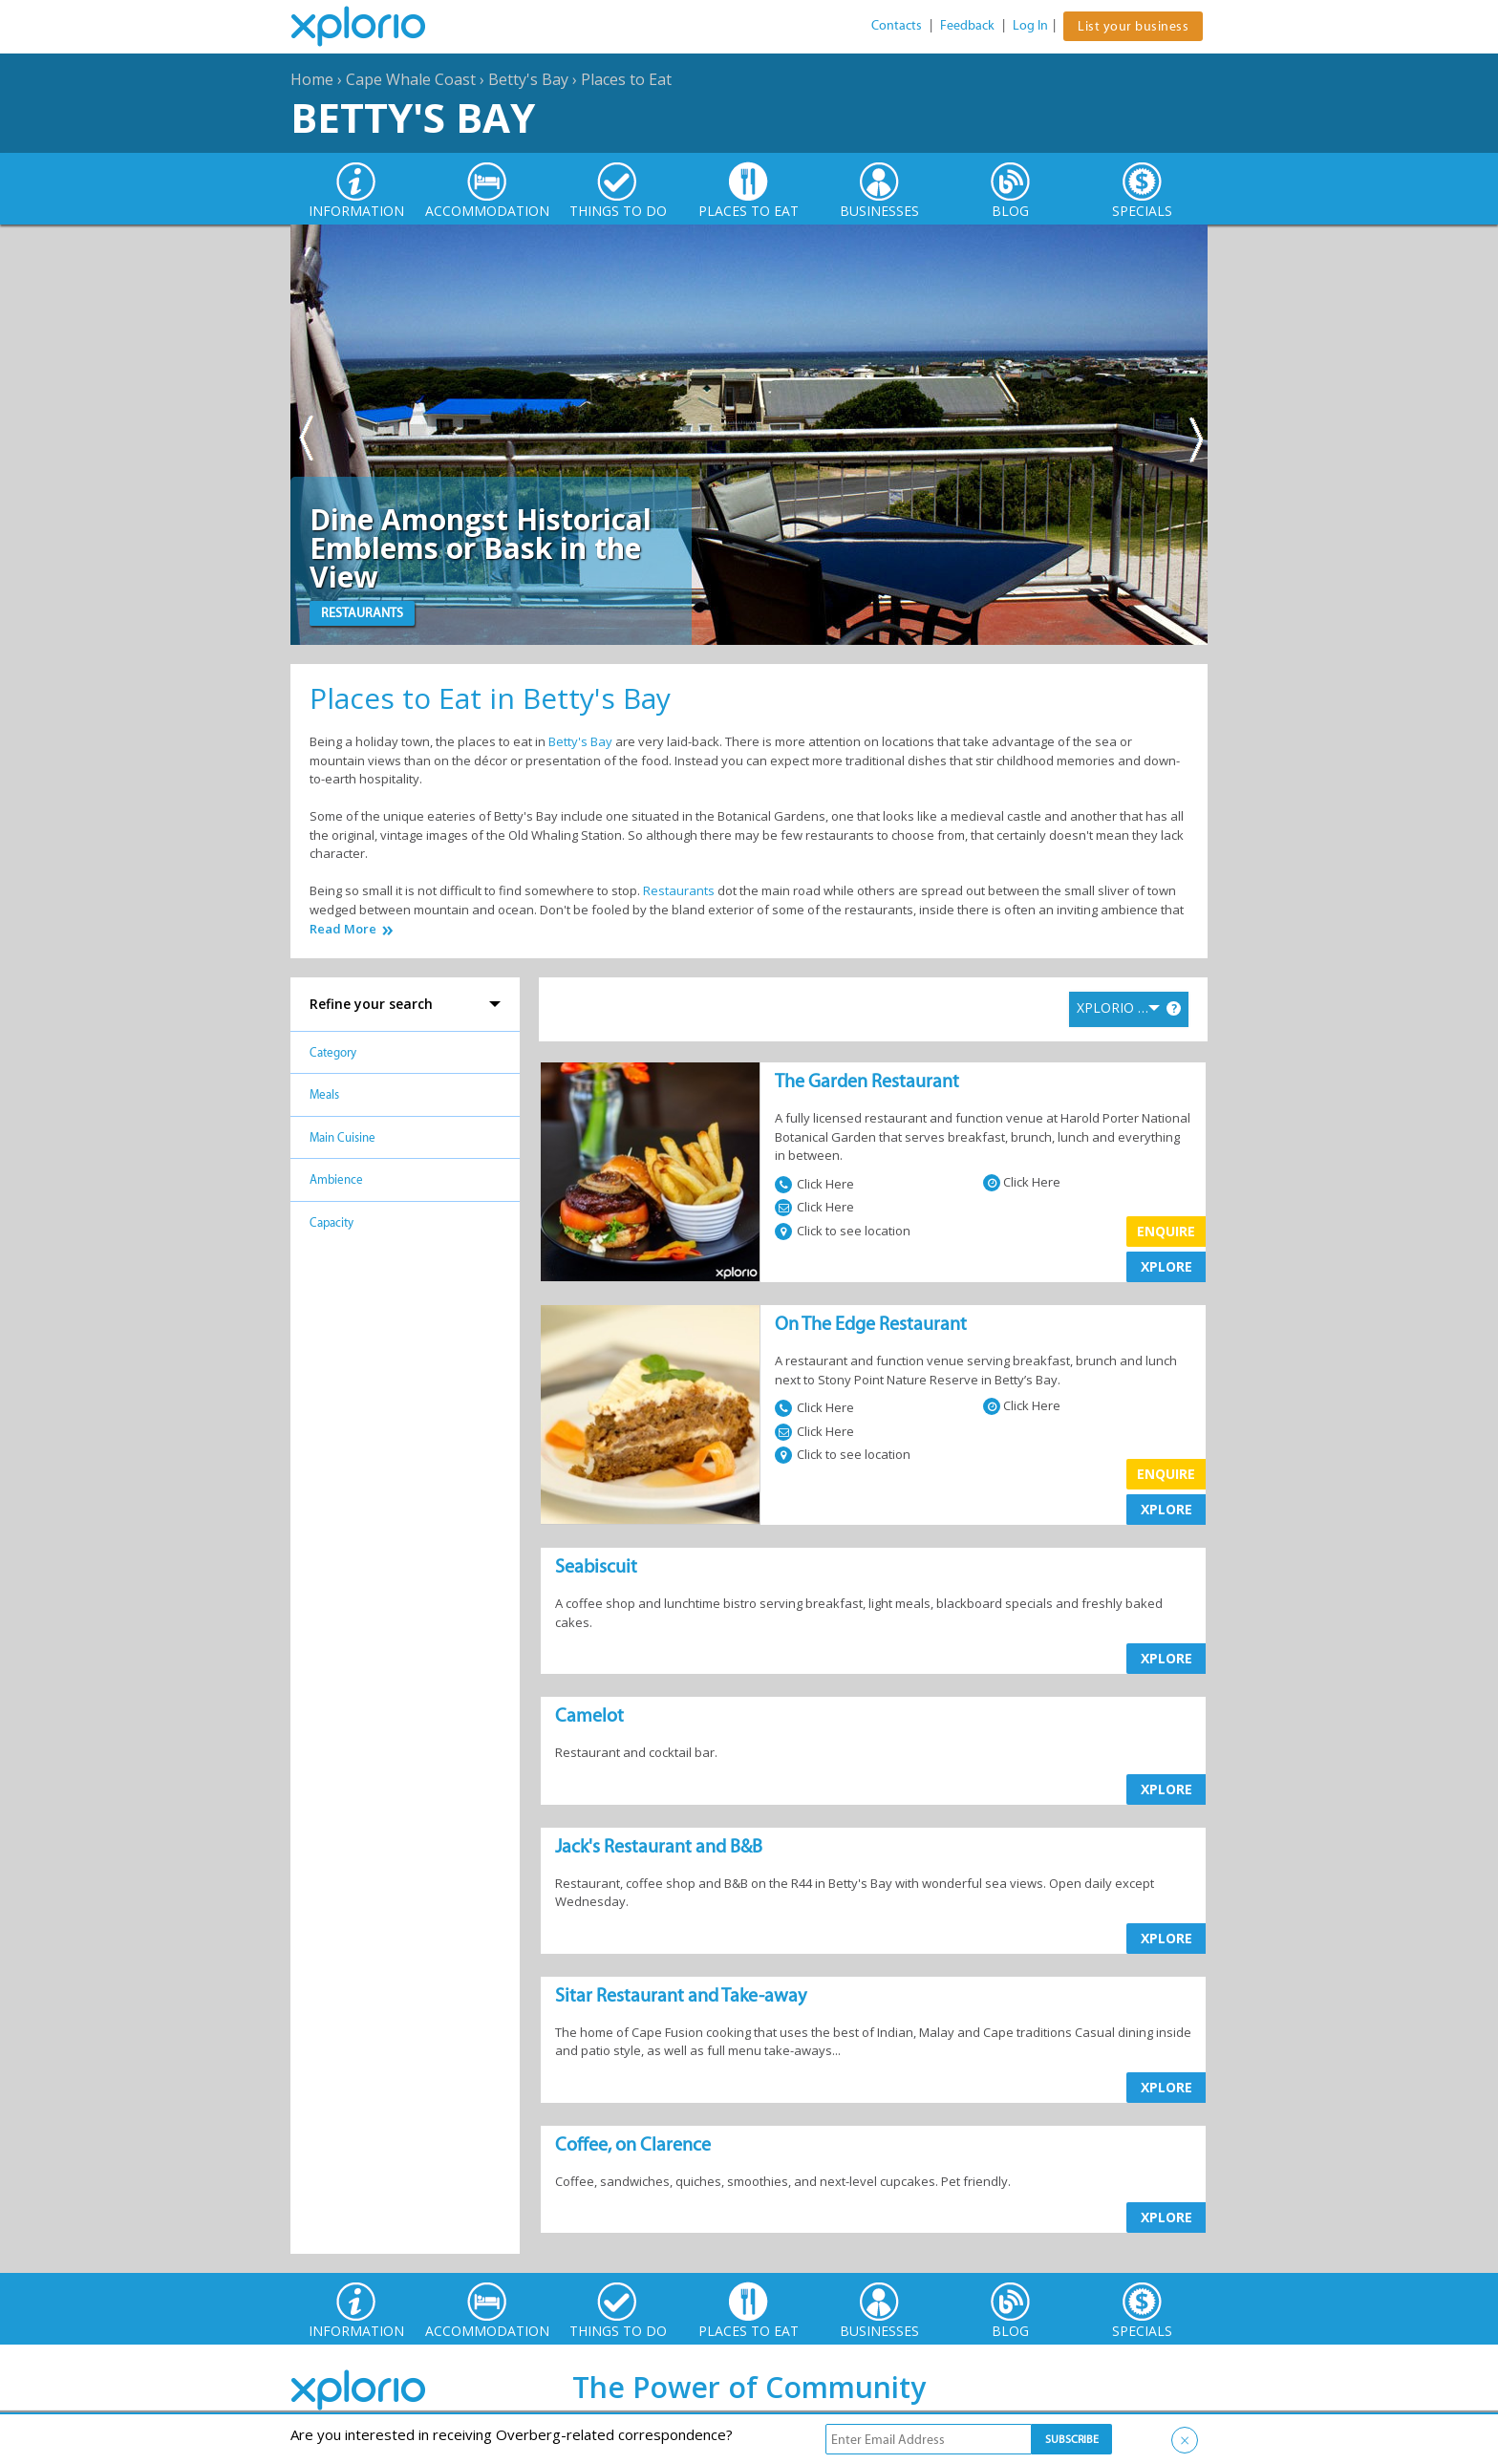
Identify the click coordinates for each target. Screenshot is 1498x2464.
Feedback (967, 25)
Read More (343, 929)
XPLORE (1166, 1266)
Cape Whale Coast (411, 79)
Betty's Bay (528, 79)
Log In (1030, 25)
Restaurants (679, 890)
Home (311, 79)
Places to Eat (626, 79)
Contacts (896, 25)
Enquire (1166, 1231)
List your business (1133, 26)
